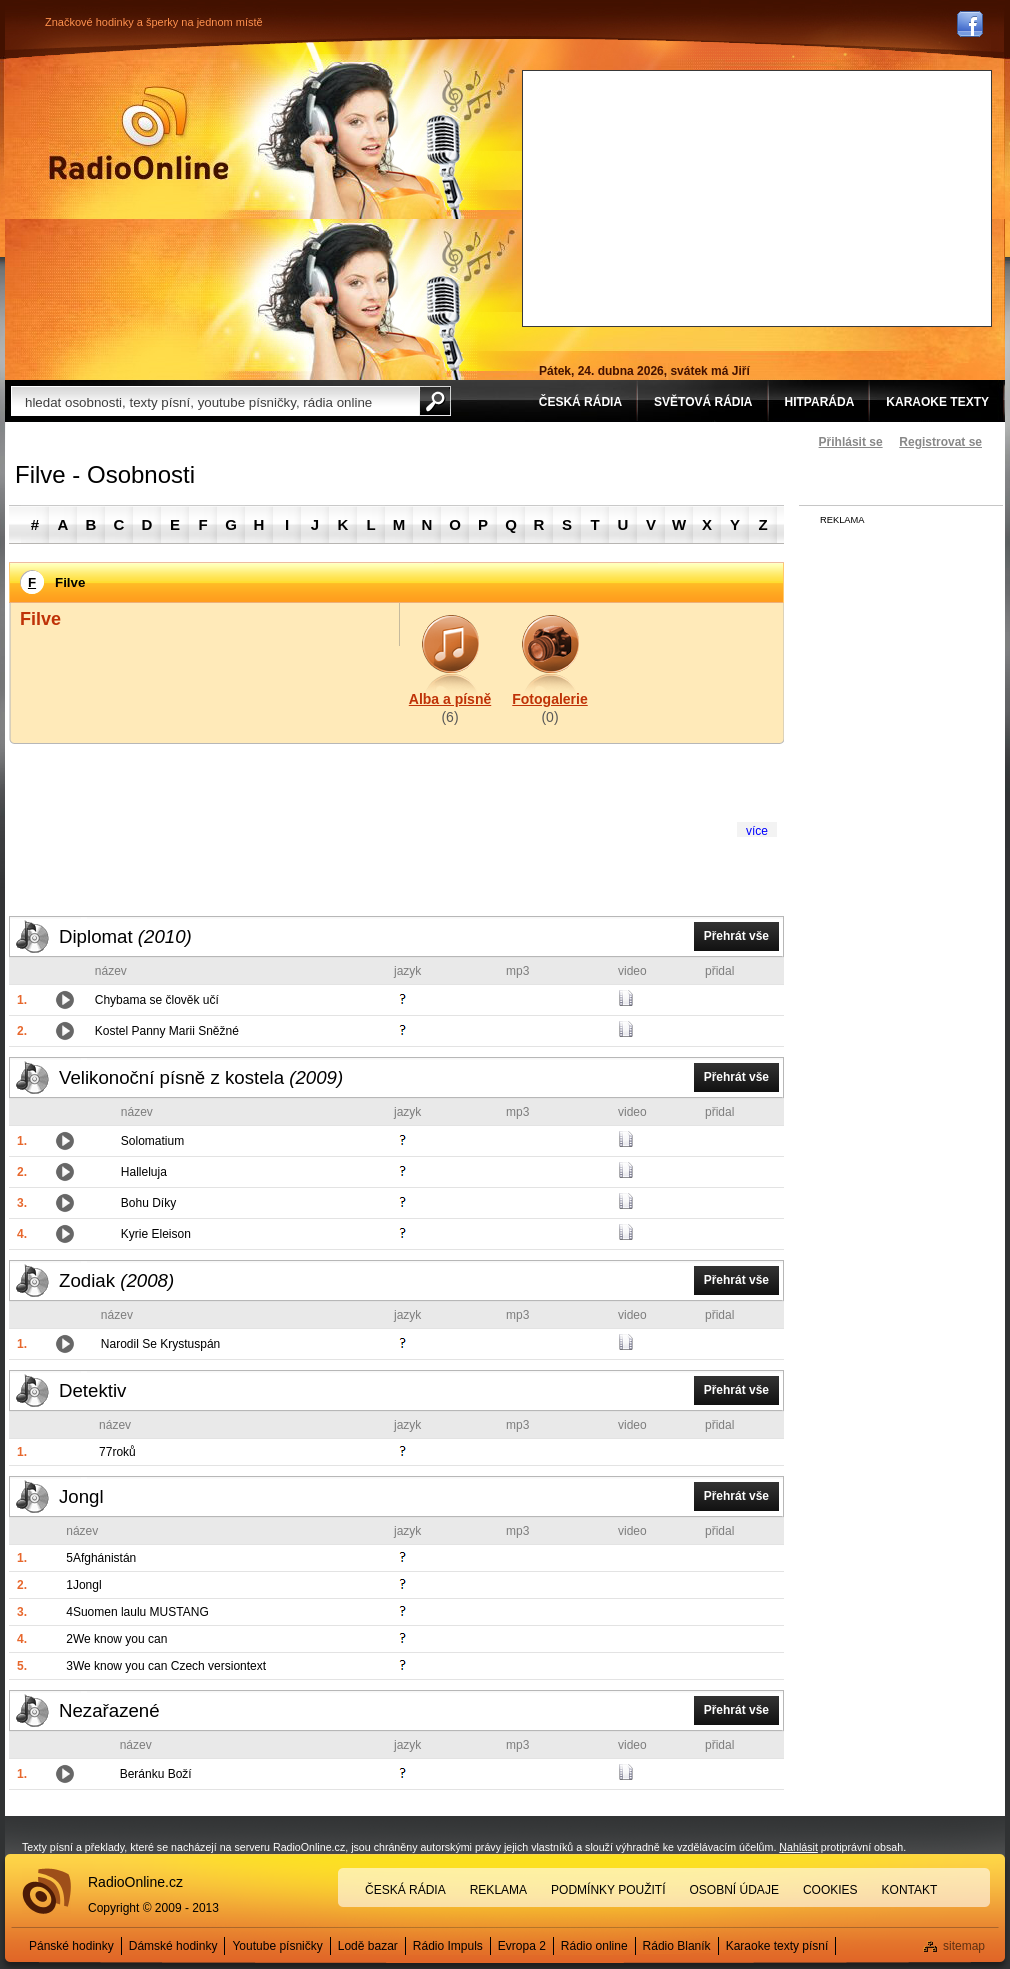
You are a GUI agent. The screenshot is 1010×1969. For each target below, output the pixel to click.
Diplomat (125, 936)
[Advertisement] (683, 196)
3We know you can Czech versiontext (166, 1666)
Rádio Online (139, 133)
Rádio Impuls (448, 1946)
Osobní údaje (734, 1890)
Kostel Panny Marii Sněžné (167, 1031)
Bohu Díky (148, 1203)
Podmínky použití (608, 1890)
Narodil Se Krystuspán (160, 1344)
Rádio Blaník (677, 1946)
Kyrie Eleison (156, 1234)
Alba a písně (450, 699)
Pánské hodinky (71, 1946)
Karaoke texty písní (777, 1946)
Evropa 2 (522, 1946)
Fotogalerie (549, 699)
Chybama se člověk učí (157, 1000)
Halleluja (144, 1172)
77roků (117, 1452)
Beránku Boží (156, 1774)
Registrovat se (940, 442)
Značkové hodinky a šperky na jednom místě (154, 22)
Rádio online (594, 1946)
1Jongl (83, 1585)
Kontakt (910, 1890)
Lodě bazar (368, 1946)
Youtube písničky (277, 1946)
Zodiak (116, 1280)
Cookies (830, 1890)
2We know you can (116, 1639)
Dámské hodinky (173, 1946)
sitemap (964, 1946)
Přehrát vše (736, 936)
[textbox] (215, 401)
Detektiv (92, 1390)
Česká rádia (405, 1890)
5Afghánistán (101, 1558)
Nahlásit (798, 1847)
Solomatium (152, 1141)
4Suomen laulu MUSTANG (137, 1612)
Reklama (498, 1890)
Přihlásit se (851, 442)
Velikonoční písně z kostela (201, 1077)
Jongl (81, 1496)
